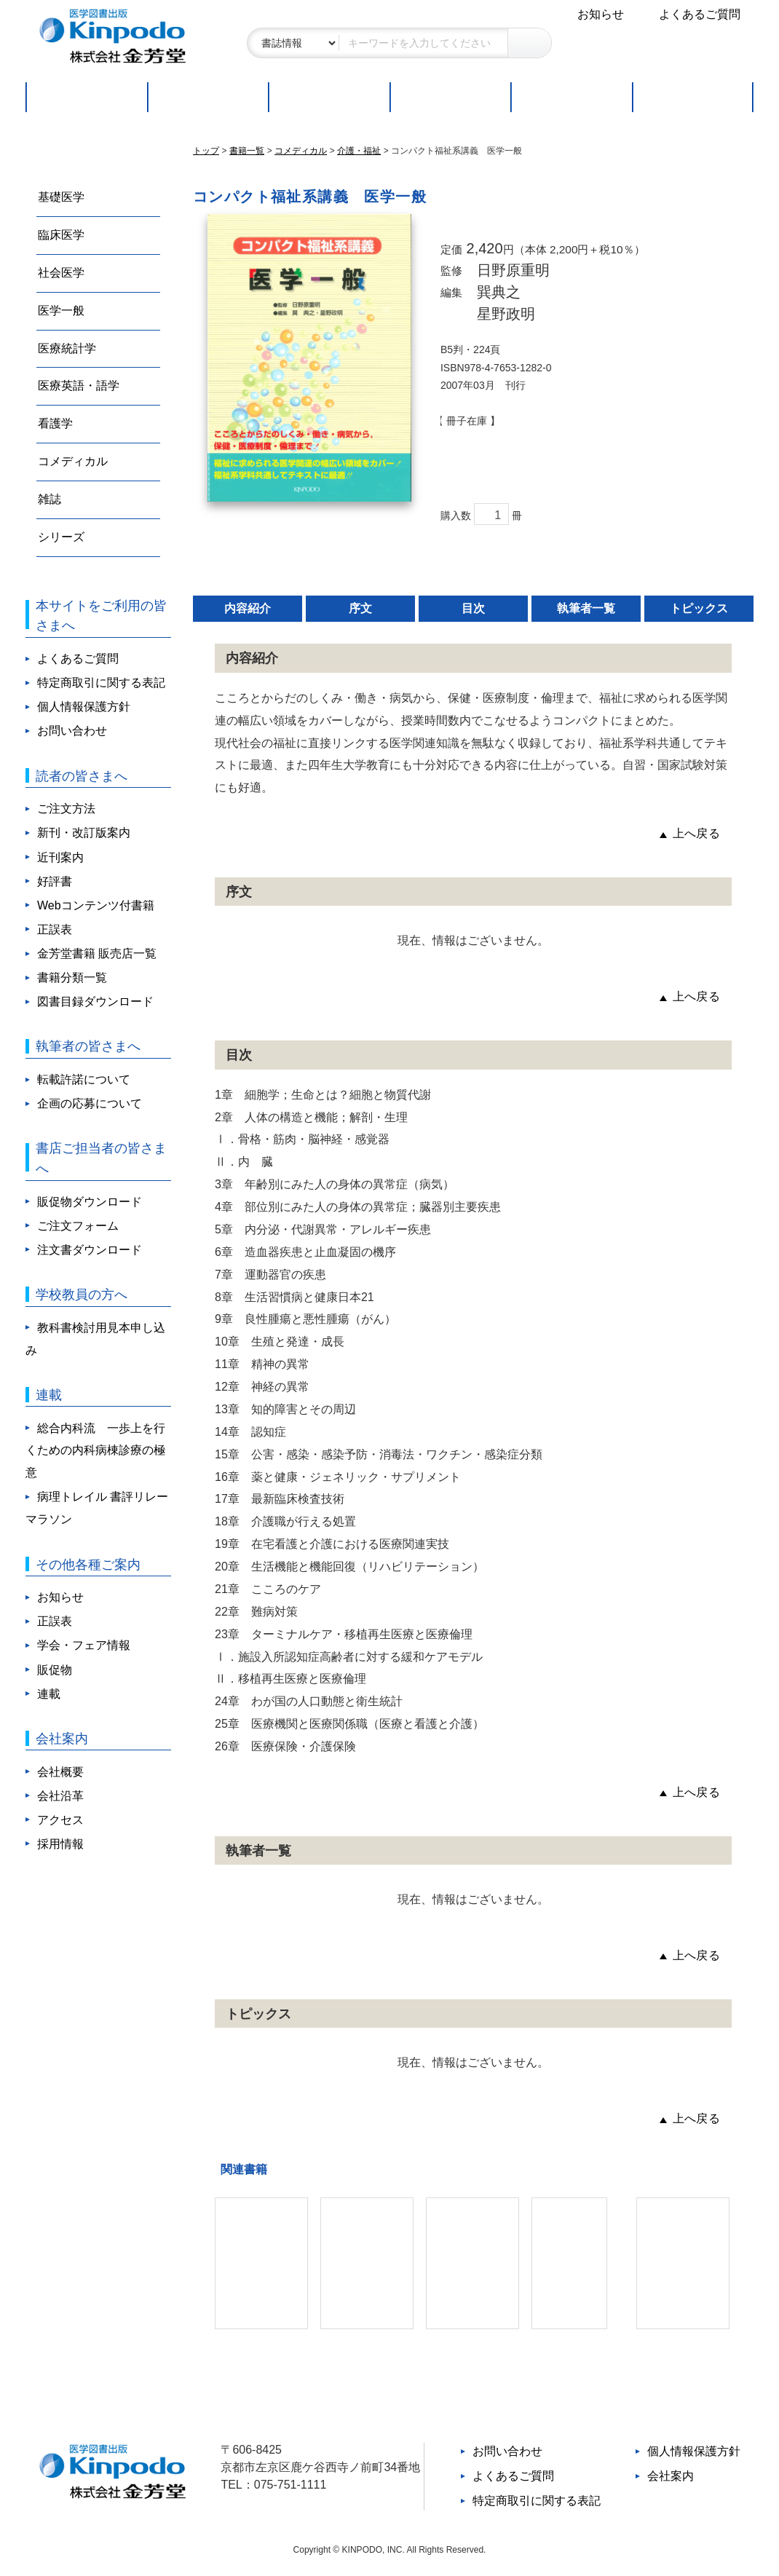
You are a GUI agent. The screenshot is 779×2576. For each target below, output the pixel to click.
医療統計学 (67, 348)
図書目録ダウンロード (95, 1001)
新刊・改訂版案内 (83, 832)
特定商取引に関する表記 (101, 682)
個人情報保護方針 (83, 706)
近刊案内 (60, 857)
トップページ (85, 97)
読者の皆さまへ (81, 775)
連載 (692, 97)
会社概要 (60, 1772)
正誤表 (54, 929)
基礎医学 (61, 197)
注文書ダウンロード (89, 1250)
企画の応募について (89, 1103)
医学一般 (61, 310)
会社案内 (62, 1738)
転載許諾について (83, 1079)
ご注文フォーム (78, 1226)
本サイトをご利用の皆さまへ (101, 615)
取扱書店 (571, 97)
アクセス (60, 1820)
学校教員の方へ (81, 1294)
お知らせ (600, 14)
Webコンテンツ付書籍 (95, 905)
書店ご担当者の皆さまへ (101, 1158)
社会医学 (61, 272)
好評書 (328, 97)
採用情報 (60, 1844)
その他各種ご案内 (88, 1564)
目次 (473, 620)
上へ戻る (696, 845)
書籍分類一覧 (72, 977)
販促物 (54, 1670)
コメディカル (73, 461)
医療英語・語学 (78, 385)
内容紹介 (247, 620)
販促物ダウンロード (89, 1202)
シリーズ (61, 537)
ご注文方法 (450, 97)
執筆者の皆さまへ (88, 1046)
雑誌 (49, 499)
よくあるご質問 (699, 14)
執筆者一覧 (586, 620)
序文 (360, 620)
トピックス (699, 620)
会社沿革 (60, 1796)
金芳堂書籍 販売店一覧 (97, 953)
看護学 (55, 423)
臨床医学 (61, 235)
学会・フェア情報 (83, 1645)
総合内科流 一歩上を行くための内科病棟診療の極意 (95, 1450)
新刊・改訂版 (207, 97)
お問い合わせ (72, 730)
